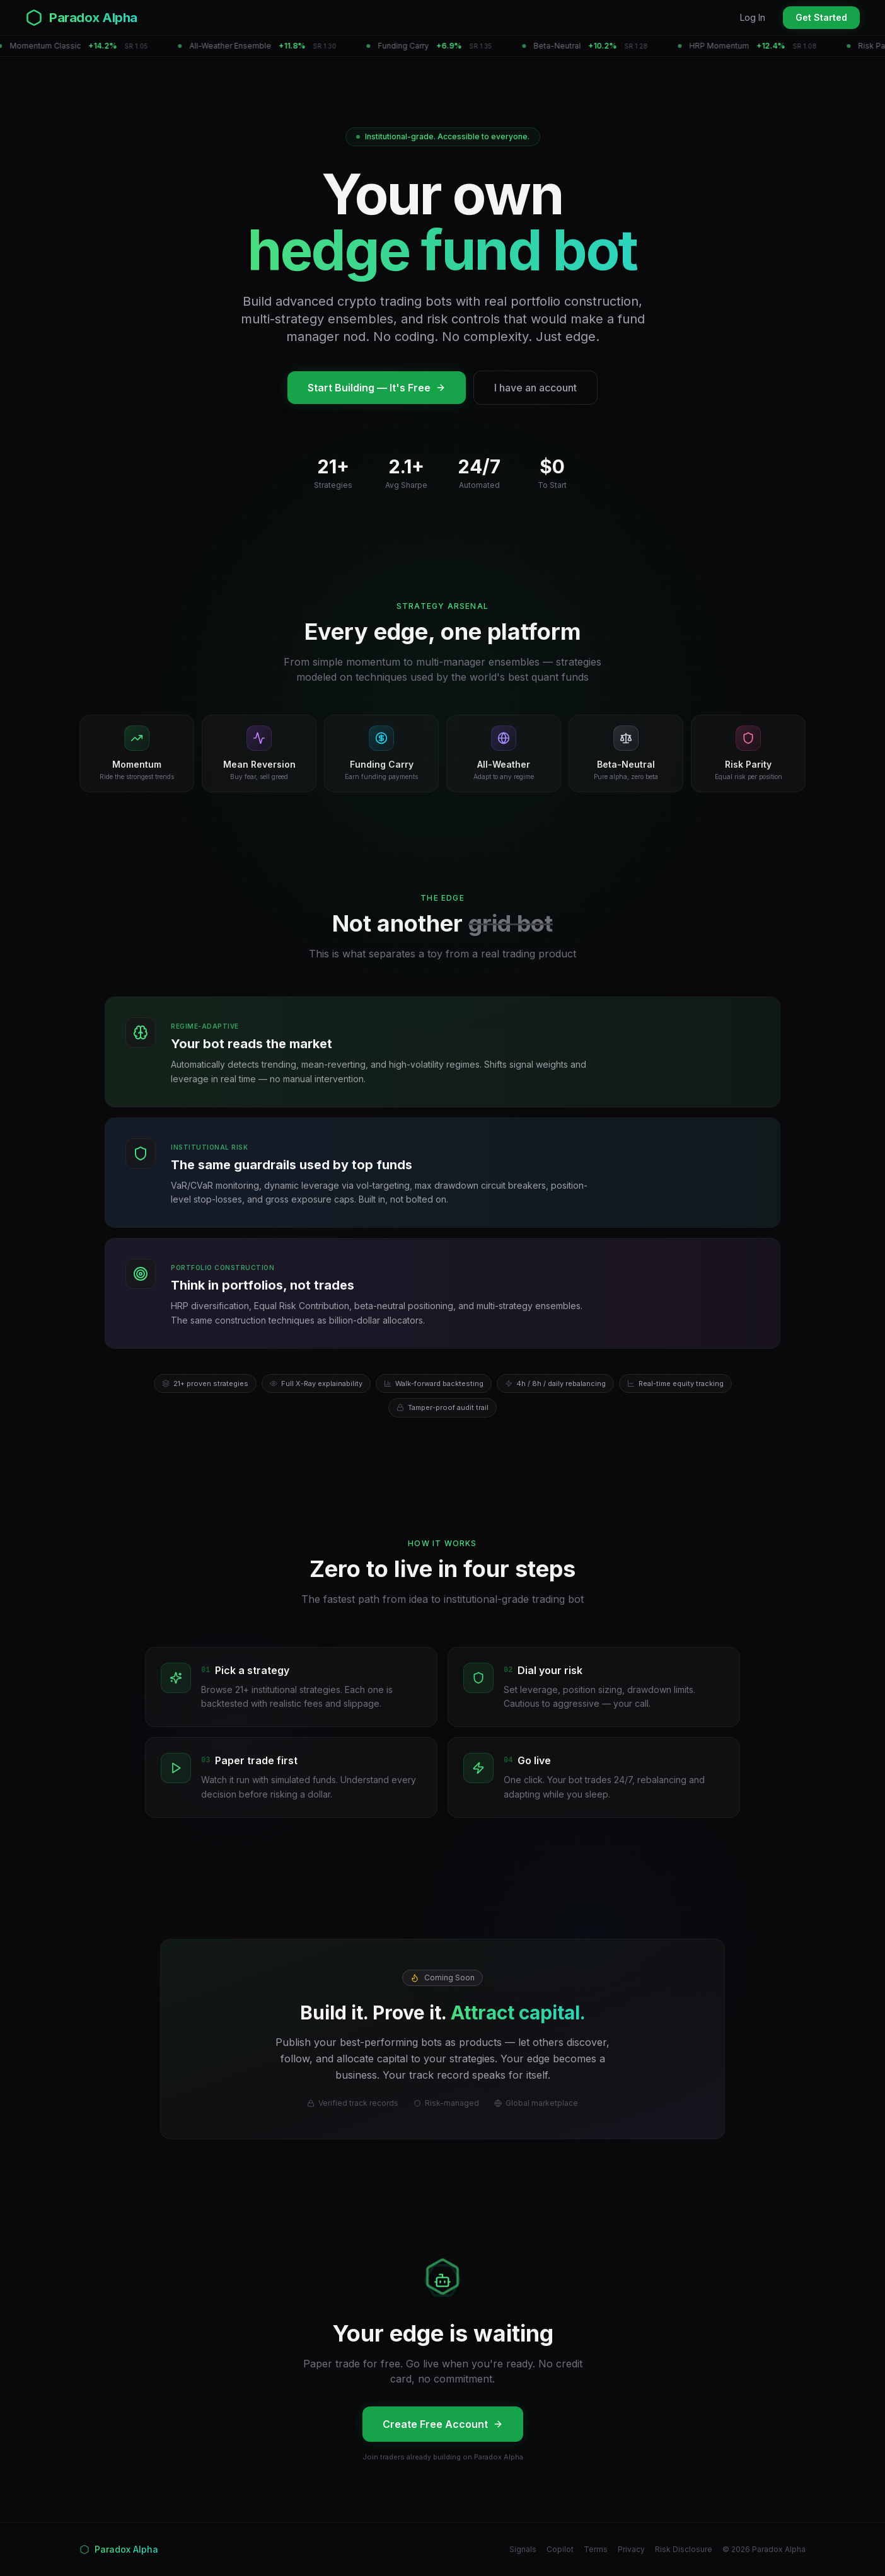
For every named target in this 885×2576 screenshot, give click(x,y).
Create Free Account (443, 2424)
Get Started (821, 17)
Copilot (560, 2549)
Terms (596, 2549)
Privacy (631, 2549)
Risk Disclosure (683, 2549)
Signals (522, 2549)
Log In (752, 17)
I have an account (535, 387)
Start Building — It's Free (377, 387)
